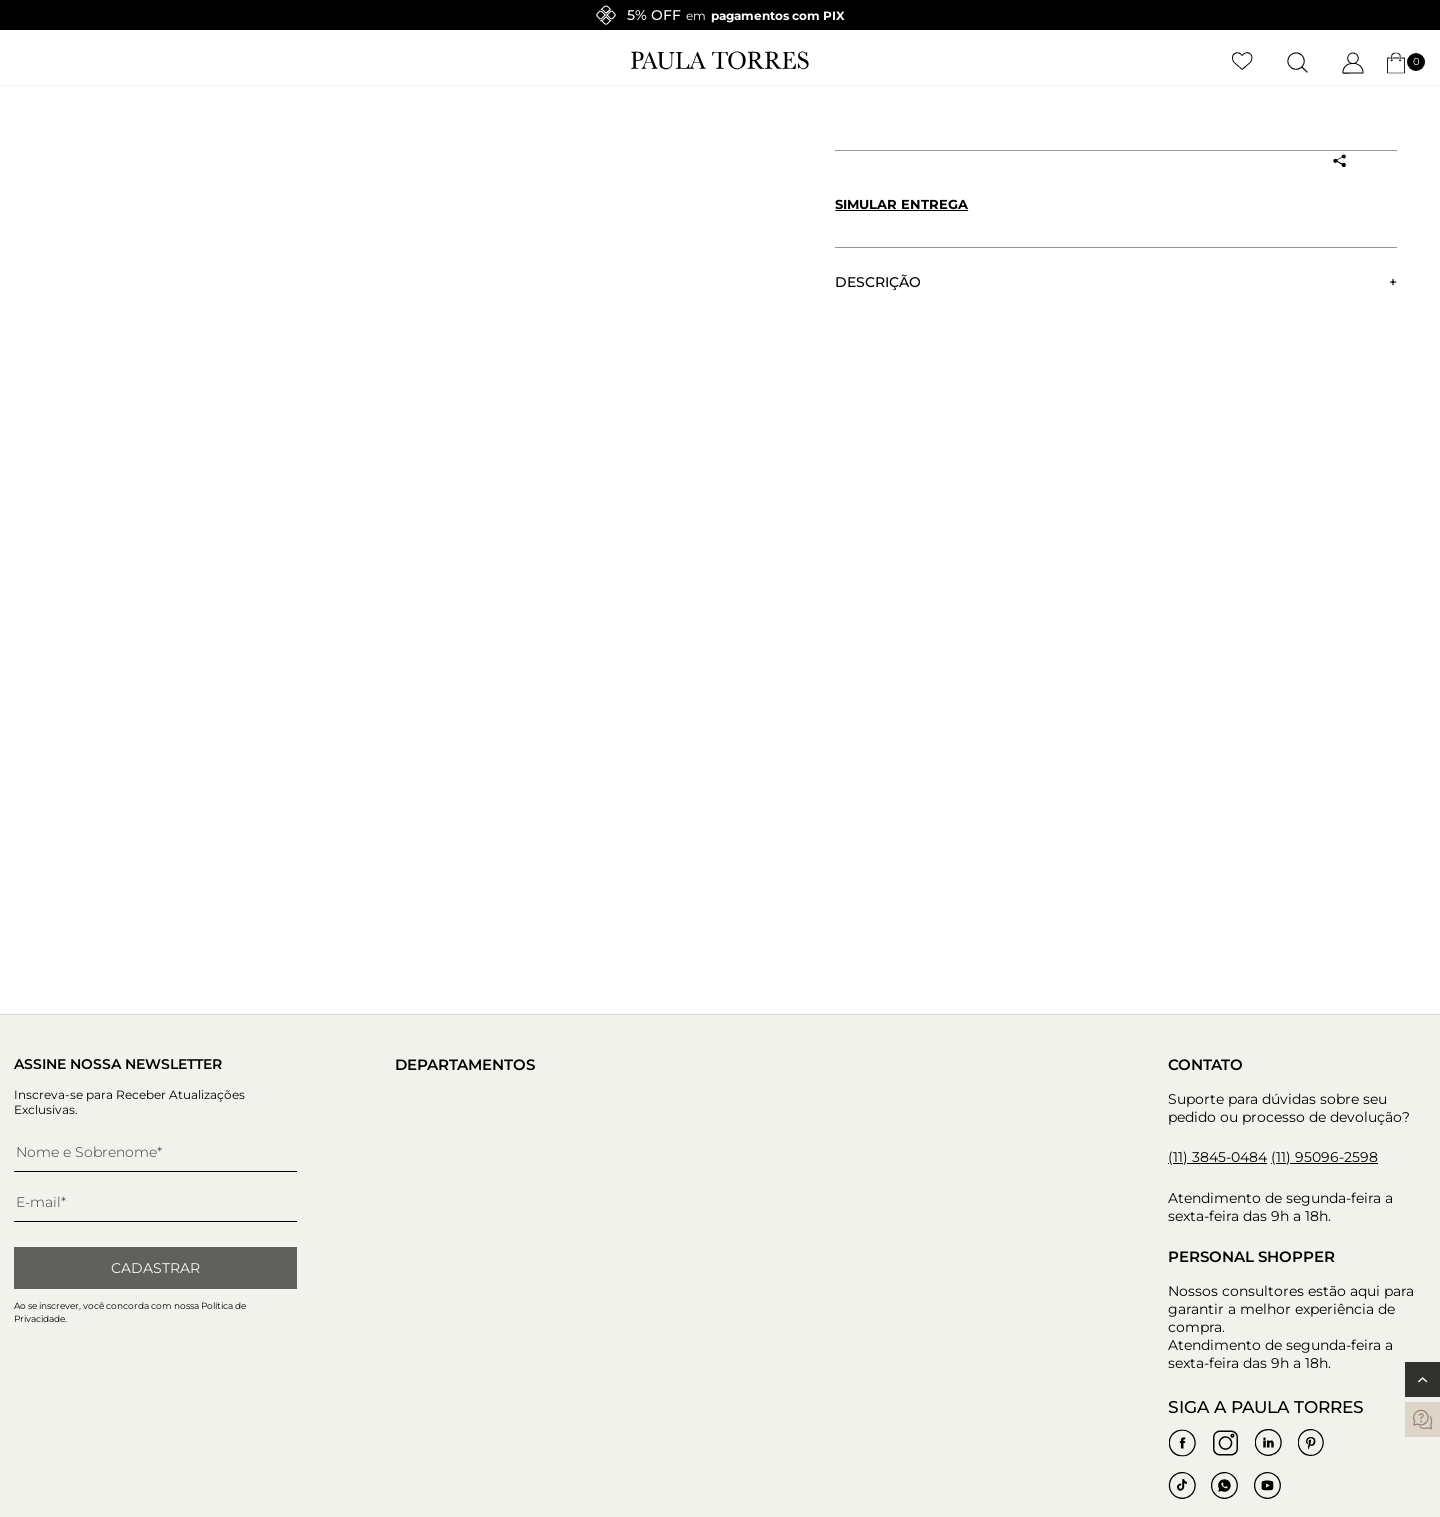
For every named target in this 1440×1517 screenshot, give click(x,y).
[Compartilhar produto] (1339, 161)
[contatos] (1422, 1419)
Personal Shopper (1251, 1256)
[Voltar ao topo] (1422, 1379)
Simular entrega (901, 204)
